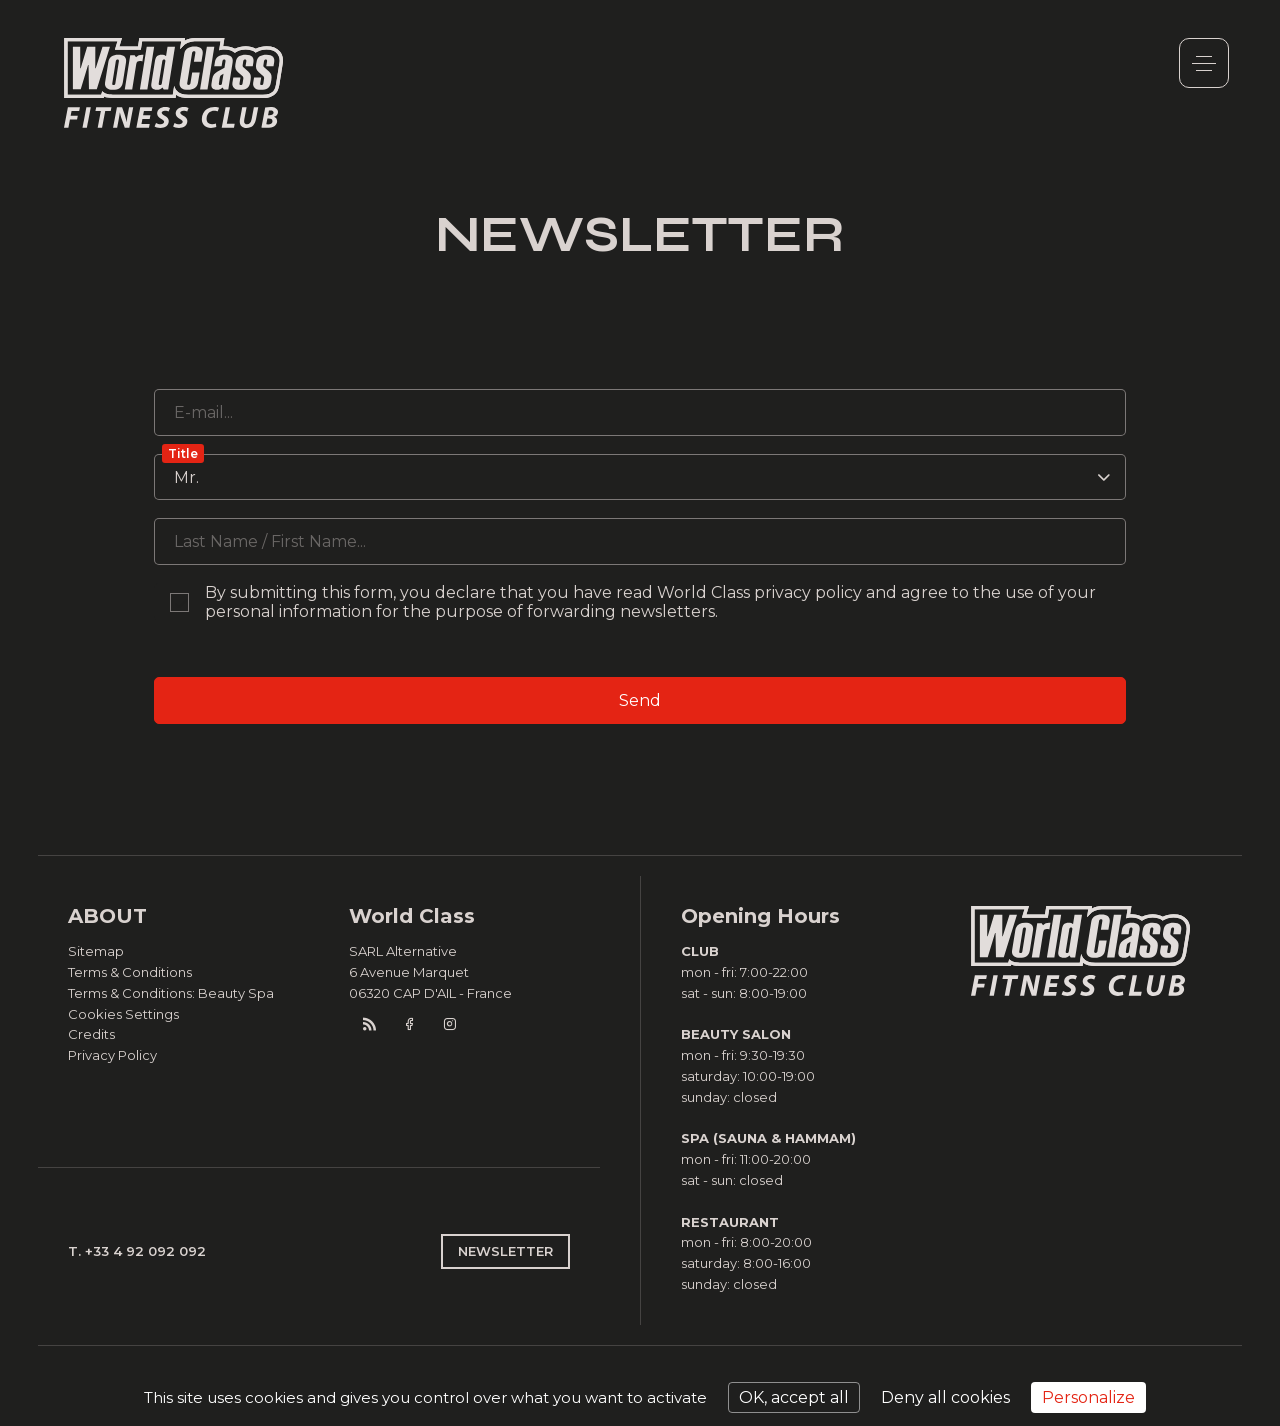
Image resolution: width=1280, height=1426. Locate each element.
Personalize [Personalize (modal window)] (1088, 1397)
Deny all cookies (945, 1397)
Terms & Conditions (130, 972)
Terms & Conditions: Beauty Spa (171, 993)
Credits (91, 1034)
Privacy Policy (112, 1055)
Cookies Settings (123, 1014)
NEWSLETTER (505, 1251)
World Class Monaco (174, 83)
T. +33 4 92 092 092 (137, 1251)
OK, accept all (794, 1397)
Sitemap (96, 951)
